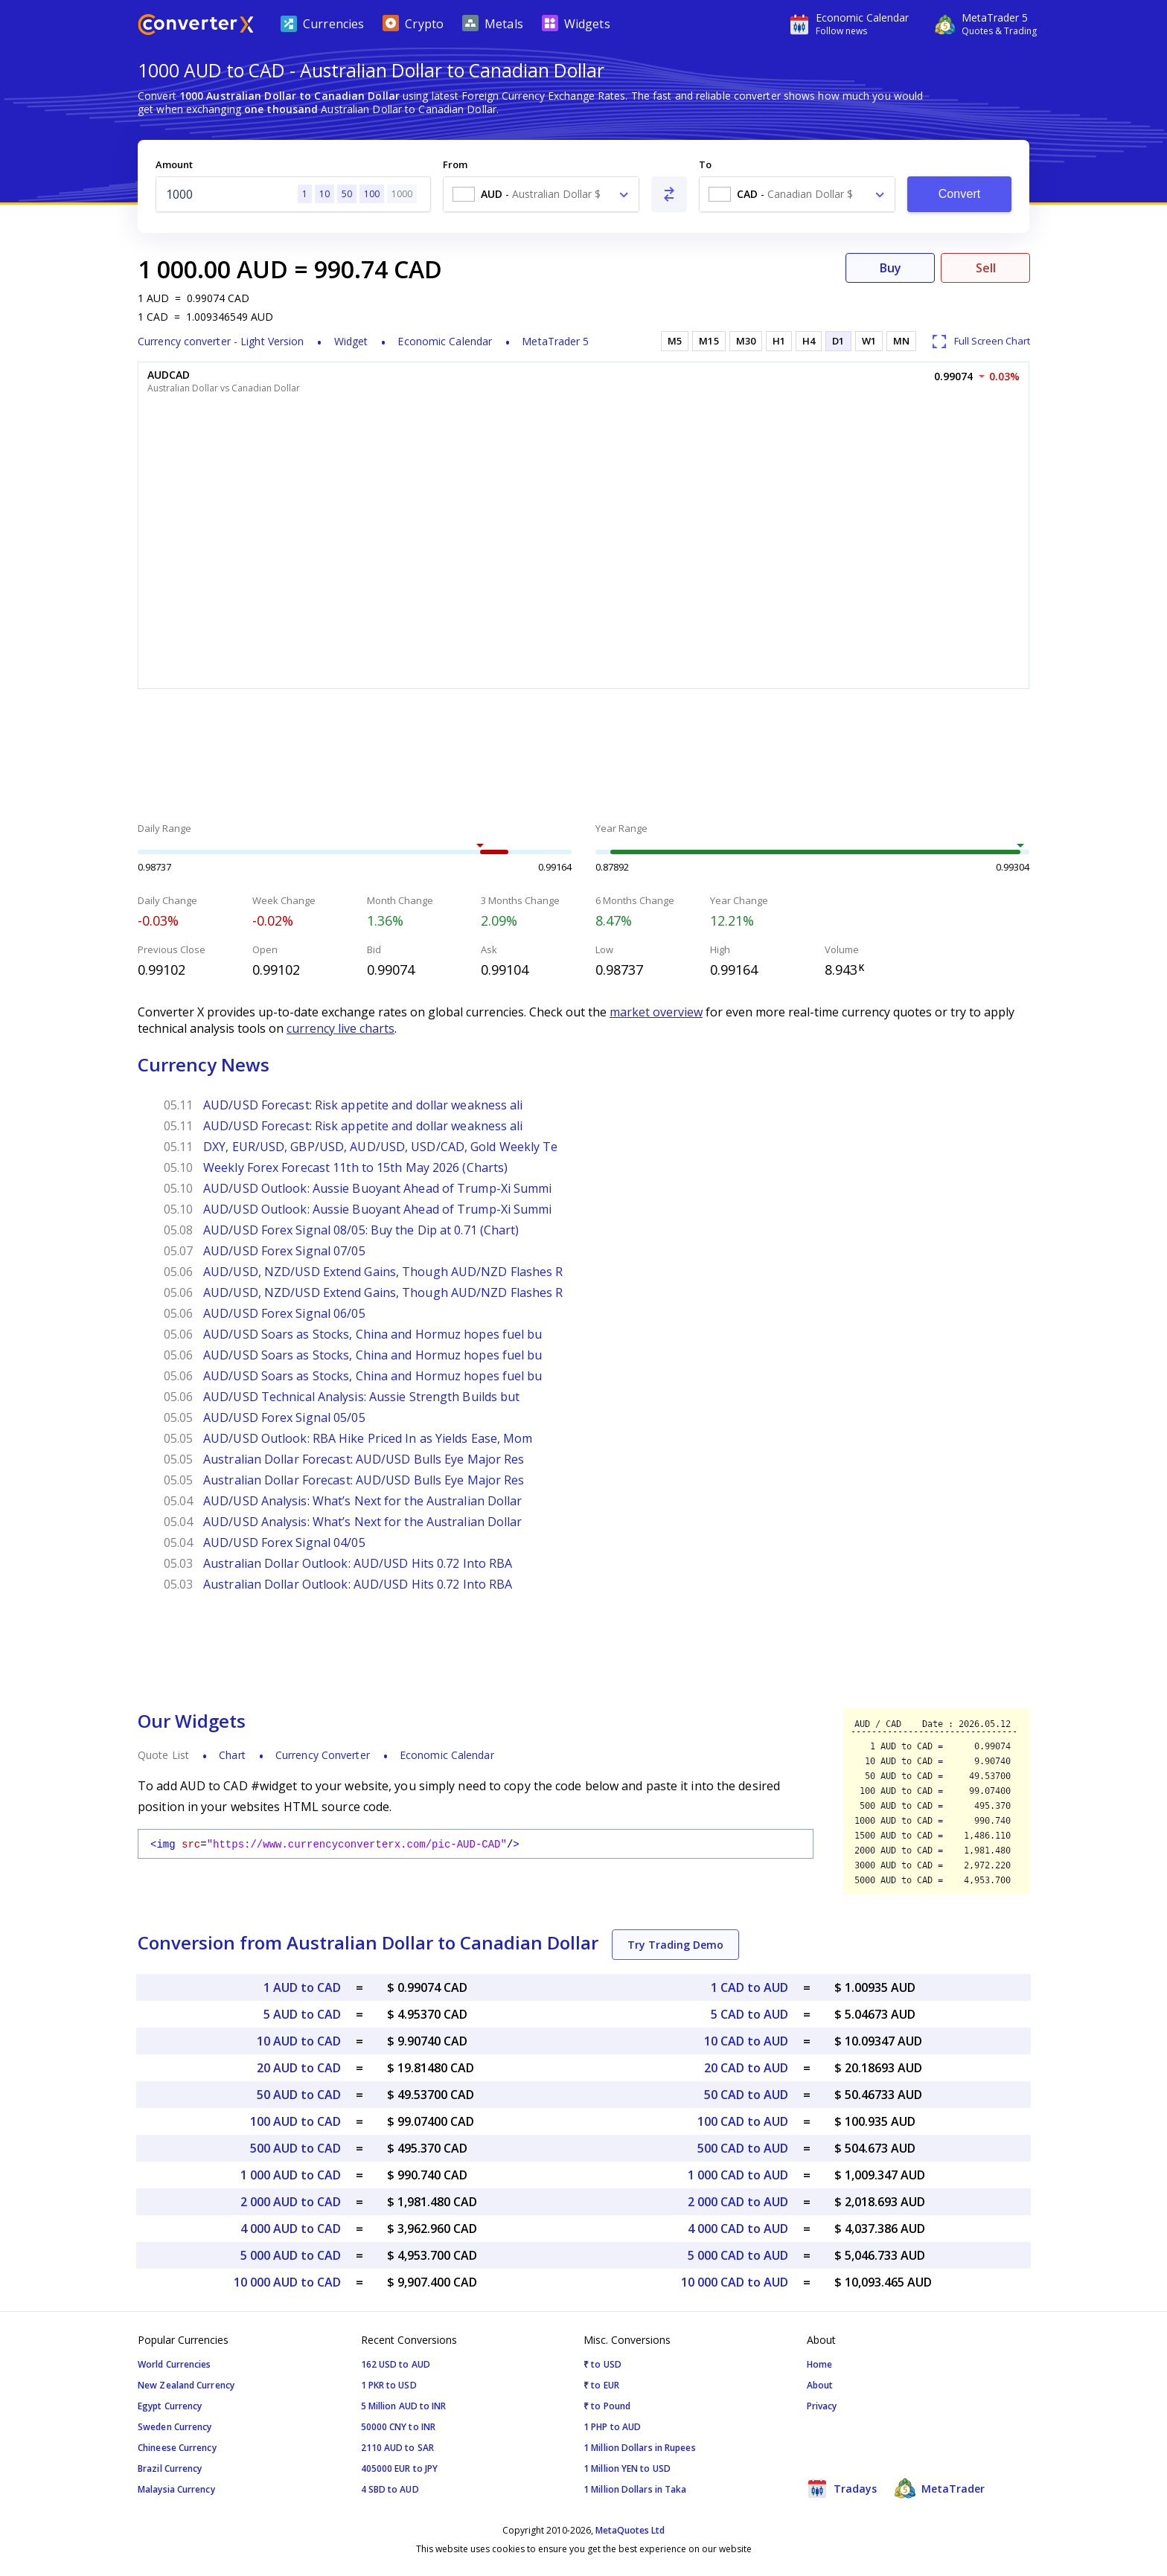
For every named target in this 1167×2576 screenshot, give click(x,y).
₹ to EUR (601, 2385)
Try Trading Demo (675, 1945)
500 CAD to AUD (742, 2148)
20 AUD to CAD (299, 2068)
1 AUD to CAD (302, 1987)
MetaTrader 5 (555, 341)
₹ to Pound (607, 2406)
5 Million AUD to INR (404, 2406)
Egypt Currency (170, 2406)
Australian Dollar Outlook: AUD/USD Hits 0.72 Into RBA (357, 1563)
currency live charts (340, 1028)
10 (324, 194)
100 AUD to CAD (295, 2121)
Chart (232, 1755)
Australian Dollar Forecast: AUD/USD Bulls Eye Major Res (364, 1459)
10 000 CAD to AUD (734, 2282)
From (455, 164)
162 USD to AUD (395, 2364)
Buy (890, 268)
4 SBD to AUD (390, 2489)
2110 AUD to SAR (398, 2447)
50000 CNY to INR (398, 2426)
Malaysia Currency (176, 2489)
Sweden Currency (175, 2426)
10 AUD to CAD (299, 2041)
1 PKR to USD (389, 2385)
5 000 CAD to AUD (738, 2255)
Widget (351, 341)
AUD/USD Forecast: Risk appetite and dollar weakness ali (363, 1105)
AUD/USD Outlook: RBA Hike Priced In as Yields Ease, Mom (368, 1438)
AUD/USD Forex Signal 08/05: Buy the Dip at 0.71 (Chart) (361, 1230)
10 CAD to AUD (746, 2041)
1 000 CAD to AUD (738, 2175)
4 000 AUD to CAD (290, 2228)
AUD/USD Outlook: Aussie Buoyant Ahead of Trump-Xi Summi (377, 1188)
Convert (960, 194)
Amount (174, 164)
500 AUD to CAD (295, 2148)
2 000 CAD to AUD (738, 2202)
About (820, 2385)
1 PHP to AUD (612, 2426)
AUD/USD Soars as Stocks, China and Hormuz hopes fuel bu (373, 1334)
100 (372, 194)
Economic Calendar (444, 341)
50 (347, 194)
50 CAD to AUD (746, 2094)
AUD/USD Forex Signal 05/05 (284, 1417)
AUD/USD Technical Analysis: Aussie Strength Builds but (361, 1396)
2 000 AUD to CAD (290, 2202)
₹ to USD (602, 2364)
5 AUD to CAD (302, 2014)
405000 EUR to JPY (399, 2468)
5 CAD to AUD (749, 2014)
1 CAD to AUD (749, 1987)
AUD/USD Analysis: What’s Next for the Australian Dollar (362, 1501)
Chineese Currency (177, 2447)
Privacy (822, 2406)
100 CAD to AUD (742, 2121)
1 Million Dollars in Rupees (640, 2447)
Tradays (842, 2488)
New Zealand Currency (186, 2385)
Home (819, 2364)
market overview (656, 1012)
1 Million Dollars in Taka (635, 2489)
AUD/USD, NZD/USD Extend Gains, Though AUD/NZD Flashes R (383, 1271)
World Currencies (174, 2364)
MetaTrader (940, 2488)
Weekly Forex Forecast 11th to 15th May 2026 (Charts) (355, 1167)
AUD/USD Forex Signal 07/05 (284, 1251)
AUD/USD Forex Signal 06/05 (284, 1313)
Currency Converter (322, 1755)
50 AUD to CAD (299, 2094)
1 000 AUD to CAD (290, 2175)
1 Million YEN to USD (627, 2468)
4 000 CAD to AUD (738, 2228)
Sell (986, 268)
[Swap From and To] (669, 194)
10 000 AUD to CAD (287, 2282)
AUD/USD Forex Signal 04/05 (284, 1542)
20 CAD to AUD (746, 2068)
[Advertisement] (583, 757)
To (705, 164)
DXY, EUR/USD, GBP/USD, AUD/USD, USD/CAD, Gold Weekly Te (380, 1146)
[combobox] (541, 194)
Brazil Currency (170, 2468)
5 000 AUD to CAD (290, 2255)
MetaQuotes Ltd (630, 2530)
